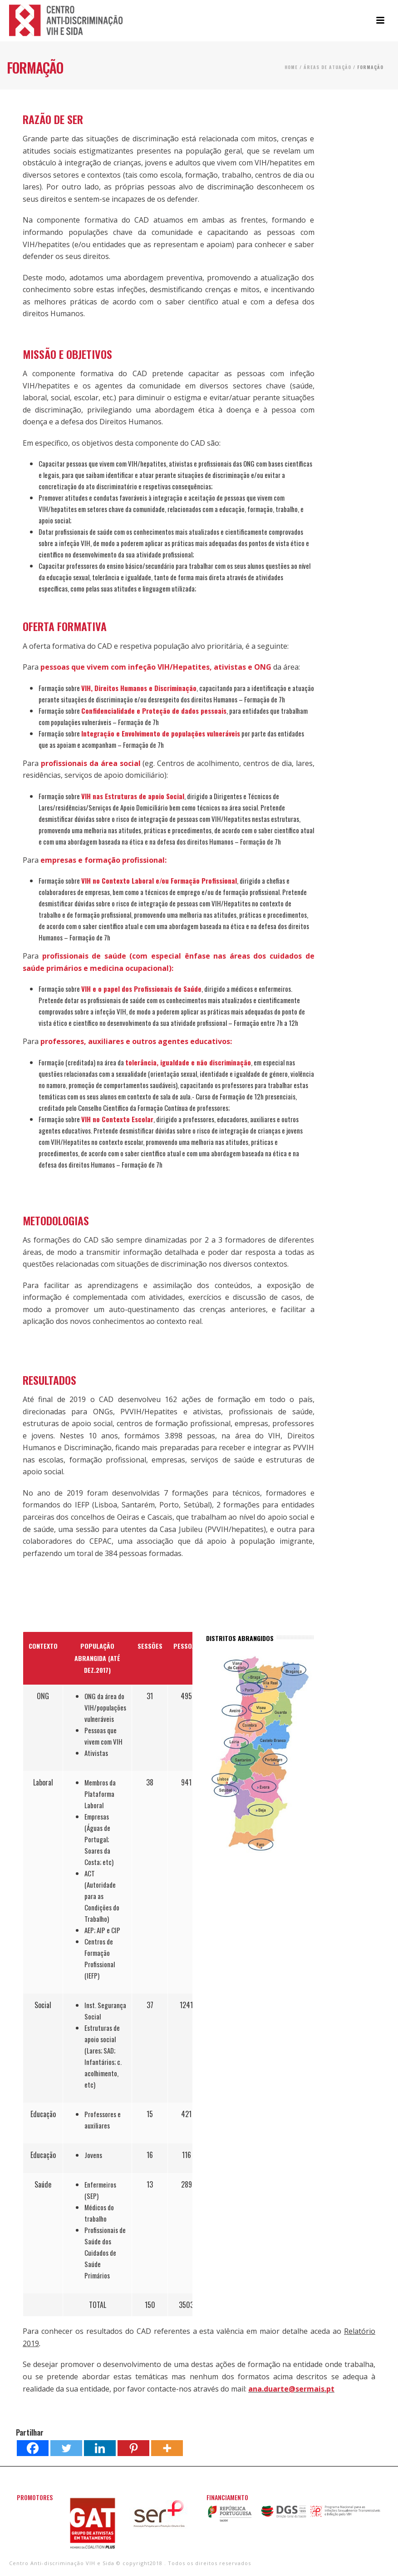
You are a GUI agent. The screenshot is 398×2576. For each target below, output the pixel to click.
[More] (167, 2448)
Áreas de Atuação (327, 67)
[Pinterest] (133, 2448)
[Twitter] (66, 2448)
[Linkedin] (100, 2448)
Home (291, 67)
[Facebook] (33, 2448)
